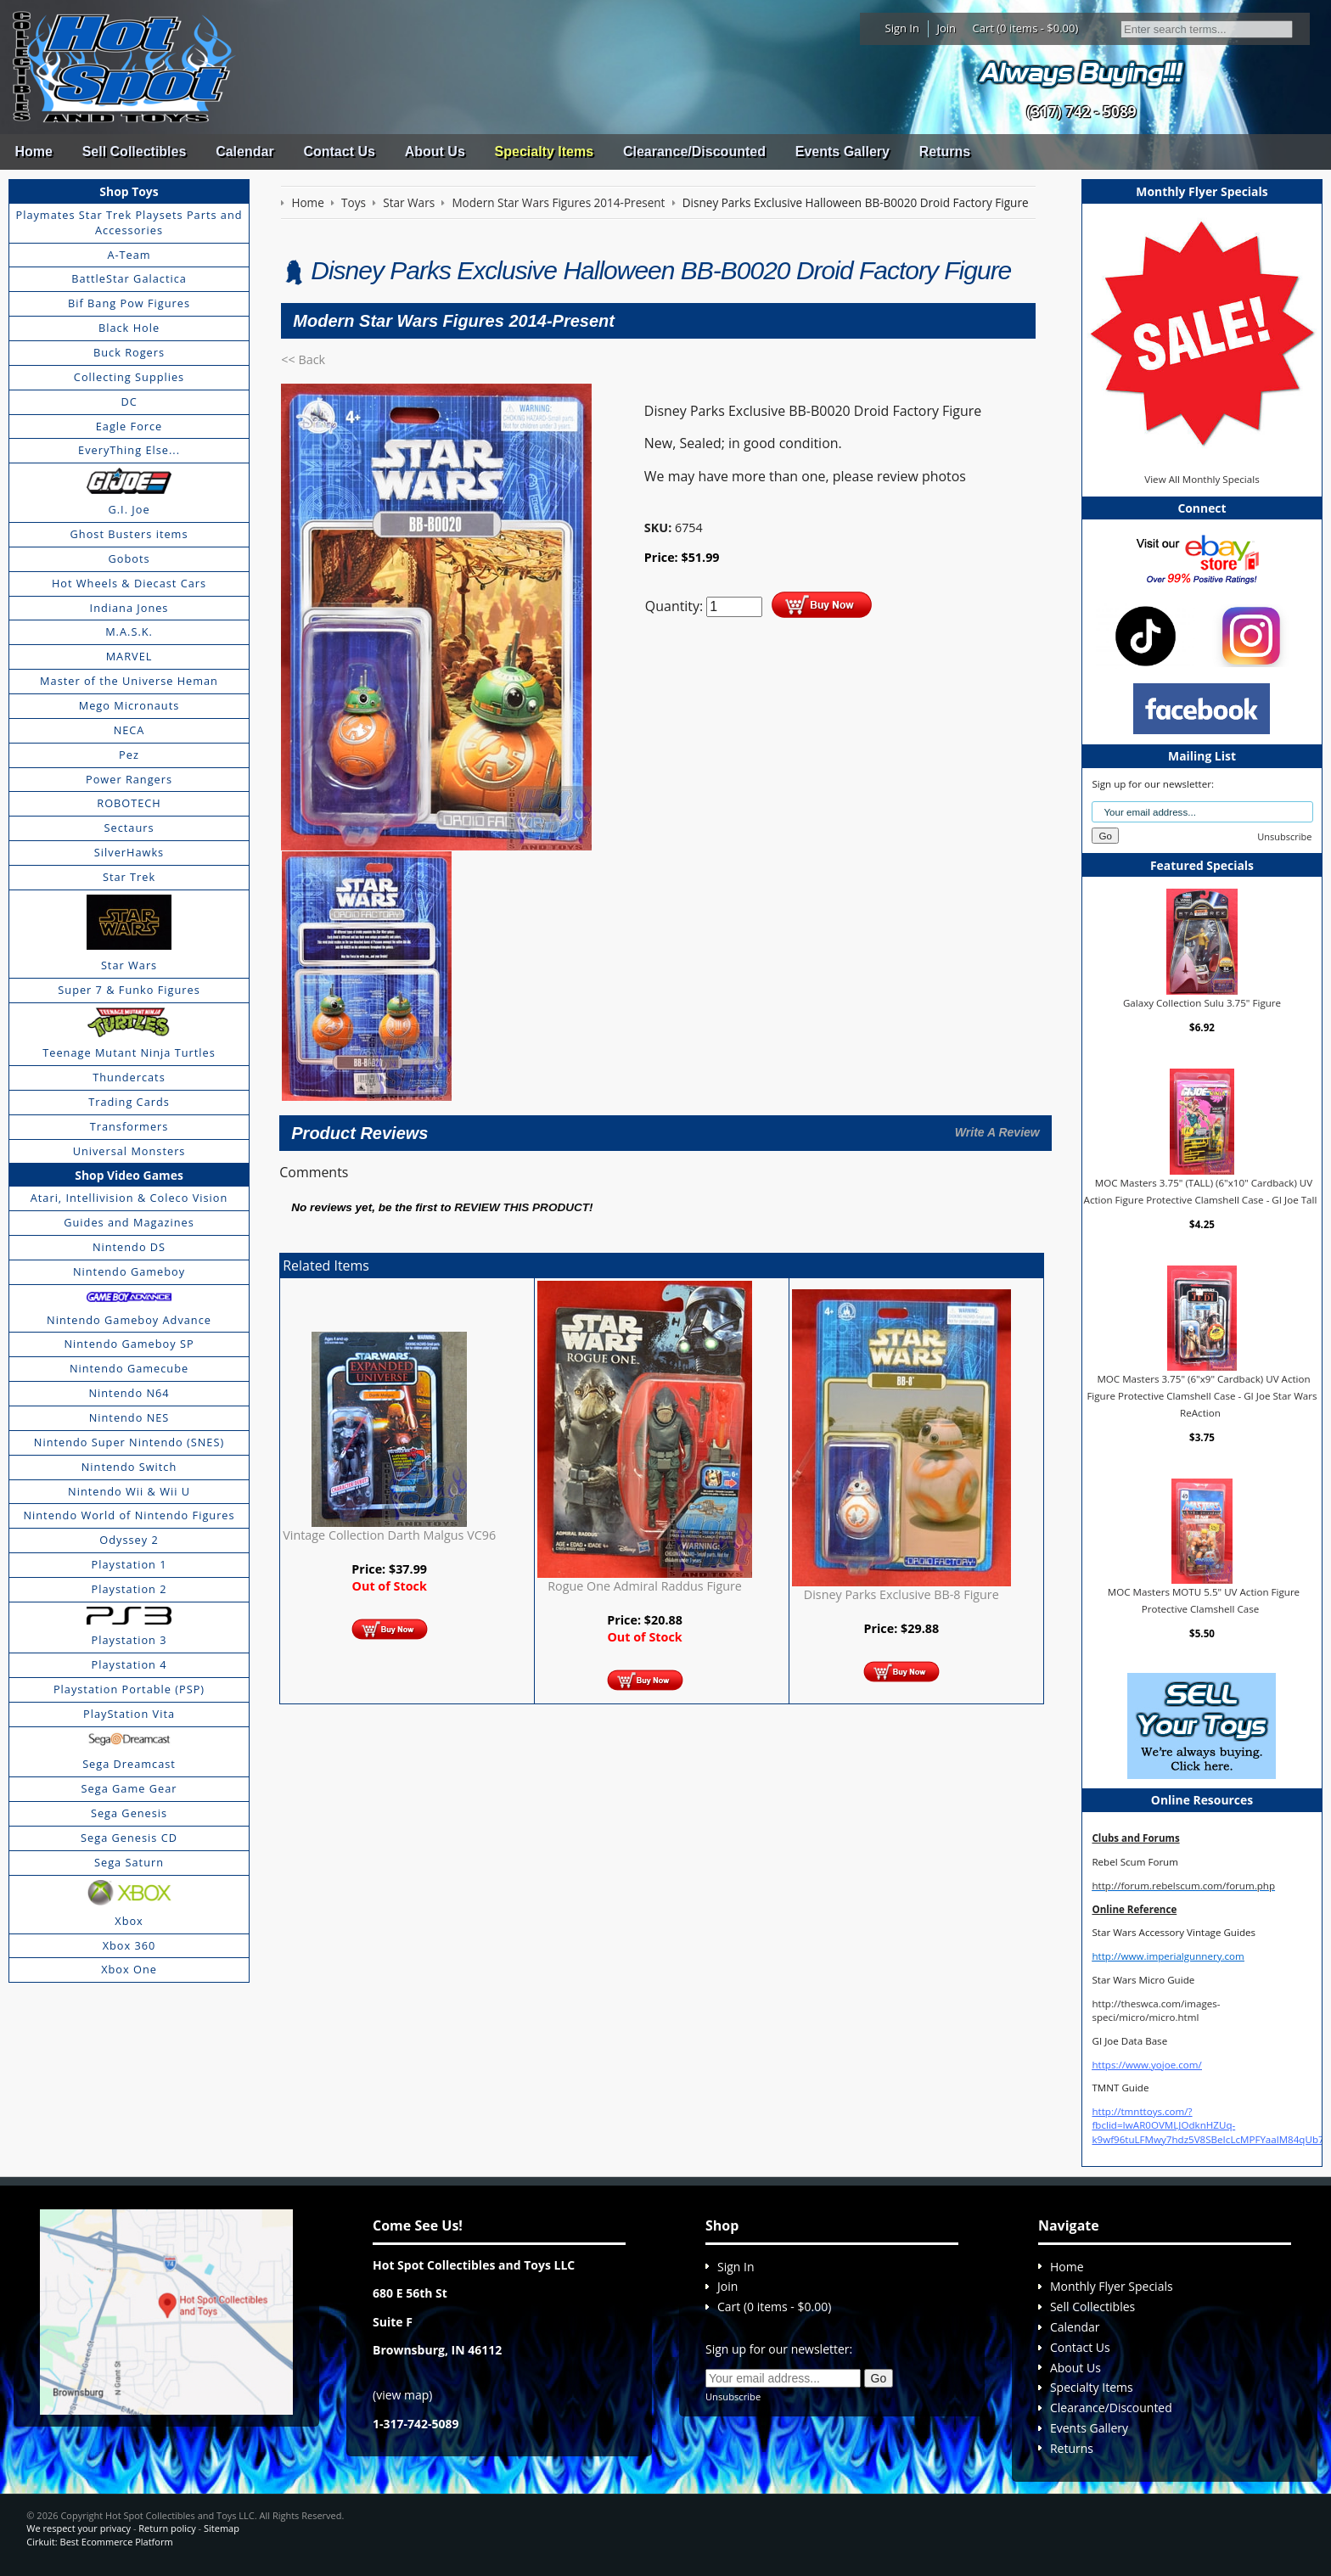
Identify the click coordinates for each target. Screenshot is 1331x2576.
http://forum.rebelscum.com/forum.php (1183, 1885)
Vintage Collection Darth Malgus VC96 (389, 1535)
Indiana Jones (129, 607)
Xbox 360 (129, 1945)
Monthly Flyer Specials (1111, 2286)
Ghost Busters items (129, 534)
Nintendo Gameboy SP (129, 1343)
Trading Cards (129, 1101)
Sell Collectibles (134, 151)
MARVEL (129, 656)
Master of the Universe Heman (129, 680)
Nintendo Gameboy (129, 1271)
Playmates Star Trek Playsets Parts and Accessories (129, 222)
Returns (944, 151)
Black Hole (129, 327)
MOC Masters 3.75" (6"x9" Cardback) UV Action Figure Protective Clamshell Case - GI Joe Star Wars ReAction (1202, 1395)
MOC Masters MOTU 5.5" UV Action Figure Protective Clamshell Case (1204, 1600)
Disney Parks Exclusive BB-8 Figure (901, 1594)
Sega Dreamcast (129, 1763)
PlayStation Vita (129, 1713)
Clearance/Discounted (694, 151)
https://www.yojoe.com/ (1146, 2064)
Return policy (166, 2528)
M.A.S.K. (129, 631)
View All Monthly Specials (1201, 479)
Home (33, 151)
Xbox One (129, 1969)
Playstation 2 (129, 1589)
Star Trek (129, 876)
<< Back (303, 359)
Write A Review (997, 1132)
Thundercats (129, 1077)
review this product (521, 1207)
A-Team (128, 254)
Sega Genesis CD (129, 1837)
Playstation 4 (129, 1664)
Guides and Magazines (129, 1222)
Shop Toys (128, 191)
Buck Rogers (129, 352)
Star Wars (129, 965)
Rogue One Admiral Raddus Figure (645, 1586)
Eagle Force (129, 426)
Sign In (902, 28)
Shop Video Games (129, 1175)
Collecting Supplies (129, 376)
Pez (129, 754)
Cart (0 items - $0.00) (1026, 28)
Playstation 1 (129, 1564)
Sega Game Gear (129, 1788)
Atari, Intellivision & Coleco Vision (129, 1197)
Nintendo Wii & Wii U (129, 1491)
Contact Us (338, 151)
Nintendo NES (129, 1417)
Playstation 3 (129, 1639)
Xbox (129, 1920)
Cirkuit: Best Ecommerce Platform (99, 2541)
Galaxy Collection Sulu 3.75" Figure (1202, 1002)
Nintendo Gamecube (129, 1368)
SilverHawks (129, 852)
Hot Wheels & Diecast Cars (129, 583)
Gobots (129, 558)
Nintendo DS (129, 1246)
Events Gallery (842, 151)
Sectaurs (129, 827)
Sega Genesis (129, 1813)
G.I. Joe (128, 509)
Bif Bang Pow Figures (129, 303)
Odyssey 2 (128, 1539)
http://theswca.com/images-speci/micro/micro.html (1156, 2010)
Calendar (244, 151)
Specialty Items (544, 151)
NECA (129, 730)
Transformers (129, 1126)
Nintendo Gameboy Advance (129, 1319)
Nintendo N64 (128, 1392)
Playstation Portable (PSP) (129, 1689)
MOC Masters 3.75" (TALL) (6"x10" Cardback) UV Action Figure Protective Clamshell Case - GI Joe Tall (1200, 1191)
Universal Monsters (129, 1151)
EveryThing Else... (129, 449)
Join (946, 28)
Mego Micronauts (129, 705)
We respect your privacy (78, 2528)
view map (402, 2395)
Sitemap (221, 2528)
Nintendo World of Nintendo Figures (128, 1515)
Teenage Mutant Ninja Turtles (129, 1052)
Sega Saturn (129, 1862)
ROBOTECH (128, 803)
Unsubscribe (1284, 836)
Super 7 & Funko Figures (128, 989)
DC (129, 401)
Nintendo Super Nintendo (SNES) (129, 1442)
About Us (435, 151)
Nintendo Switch (129, 1466)
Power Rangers (129, 779)
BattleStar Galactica (129, 278)
